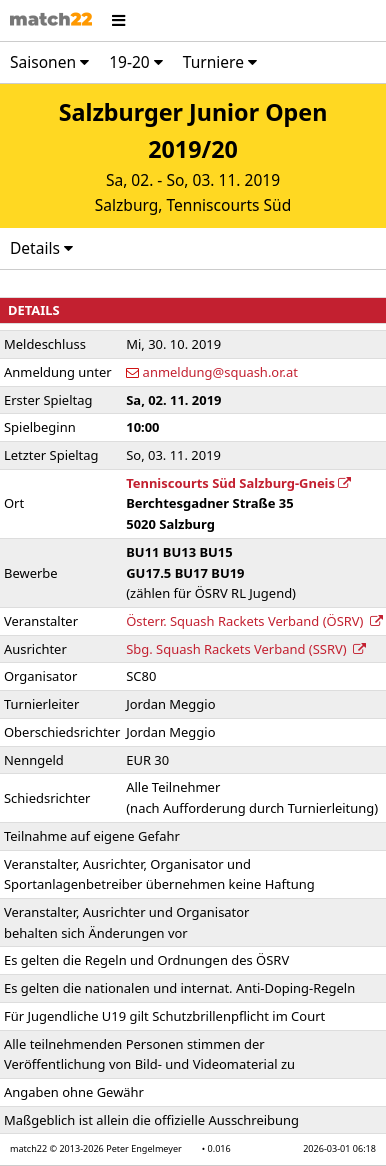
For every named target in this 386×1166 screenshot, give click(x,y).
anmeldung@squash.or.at (220, 372)
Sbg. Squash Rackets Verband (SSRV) (246, 649)
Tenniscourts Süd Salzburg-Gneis (238, 483)
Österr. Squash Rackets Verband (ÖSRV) (254, 621)
